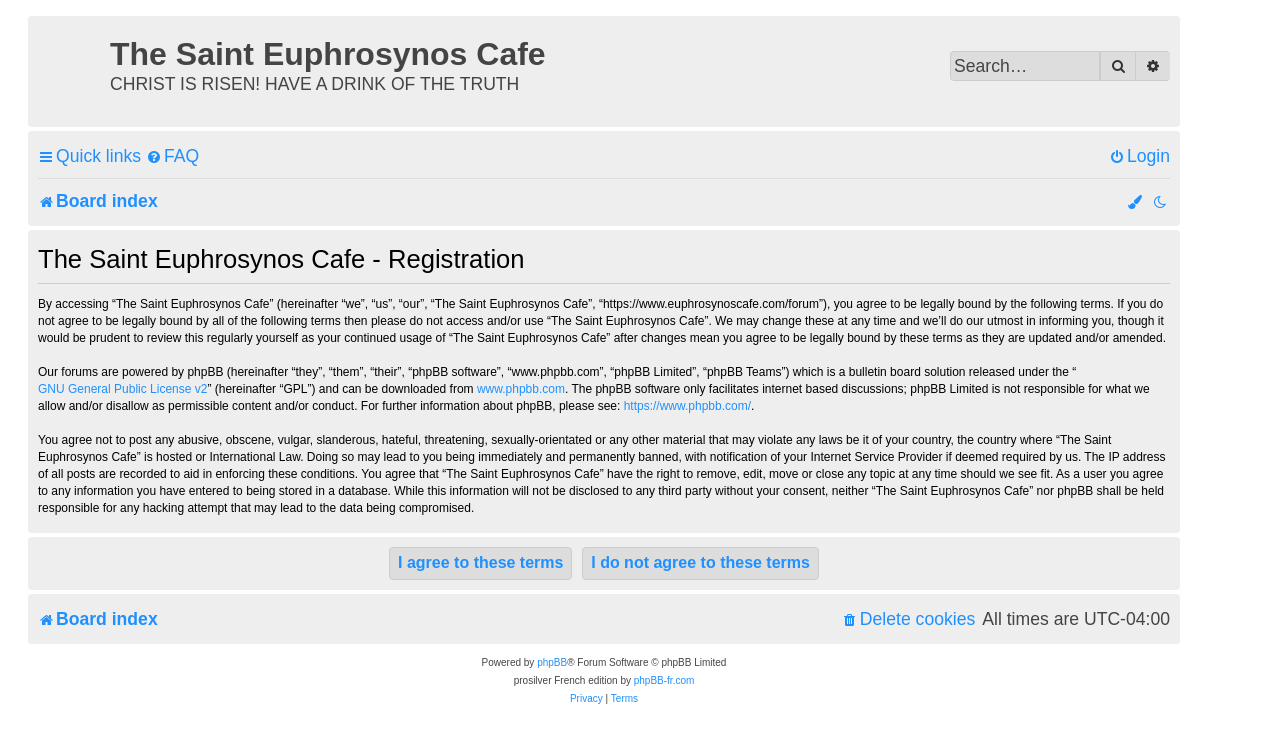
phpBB (552, 662)
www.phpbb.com (521, 389)
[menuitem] (172, 156)
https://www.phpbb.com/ (687, 406)
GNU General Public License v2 (122, 389)
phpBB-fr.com (664, 680)
